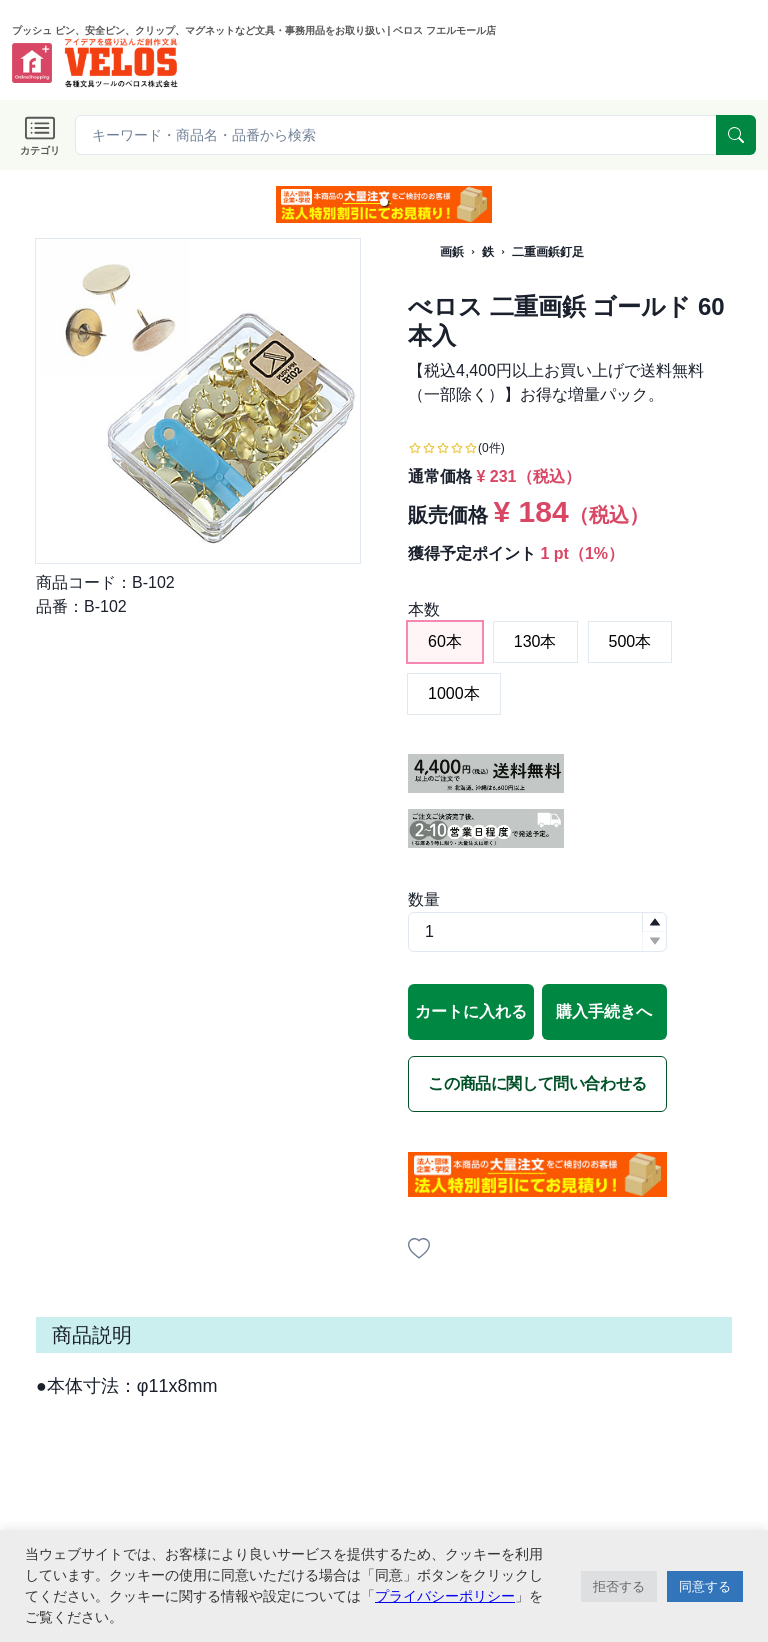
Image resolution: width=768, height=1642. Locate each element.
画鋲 (452, 252)
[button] (384, 202)
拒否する (619, 1586)
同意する (705, 1586)
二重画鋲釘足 (548, 252)
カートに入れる (471, 1011)
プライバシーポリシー (445, 1596)
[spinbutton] (537, 932)
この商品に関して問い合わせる (537, 1083)
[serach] (736, 135)
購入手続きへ (604, 1011)
